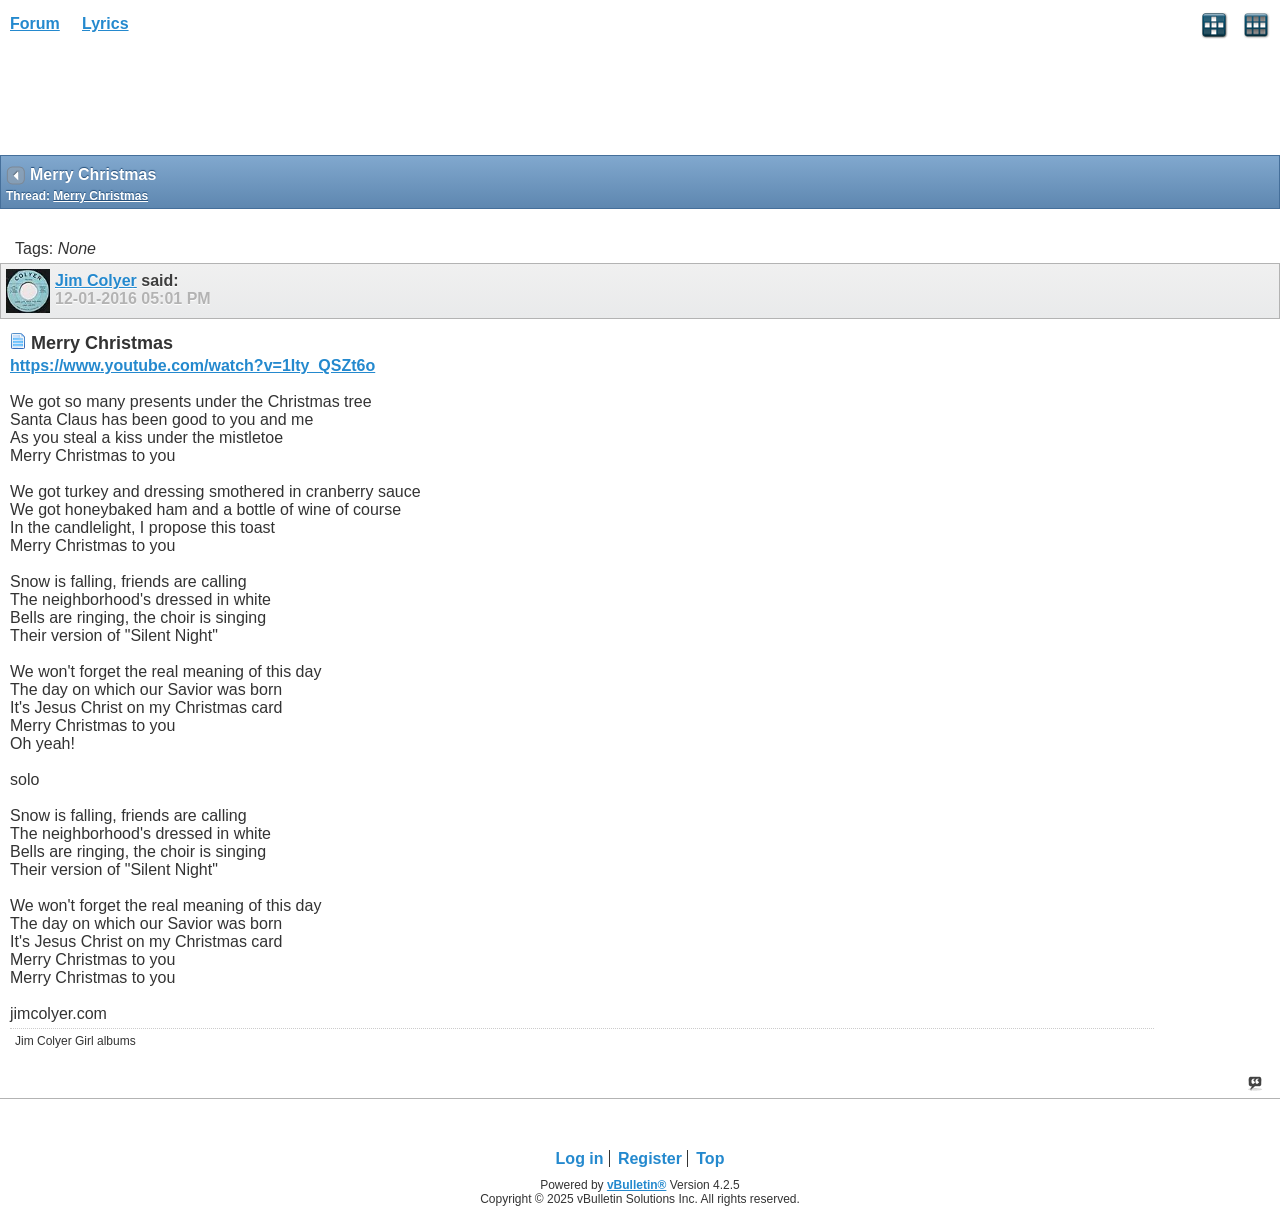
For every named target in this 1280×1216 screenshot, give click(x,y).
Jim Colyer (96, 280)
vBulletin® (637, 1185)
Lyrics (105, 23)
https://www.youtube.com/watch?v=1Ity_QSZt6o (192, 365)
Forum (35, 23)
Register (650, 1158)
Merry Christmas (100, 196)
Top (710, 1158)
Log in (580, 1158)
